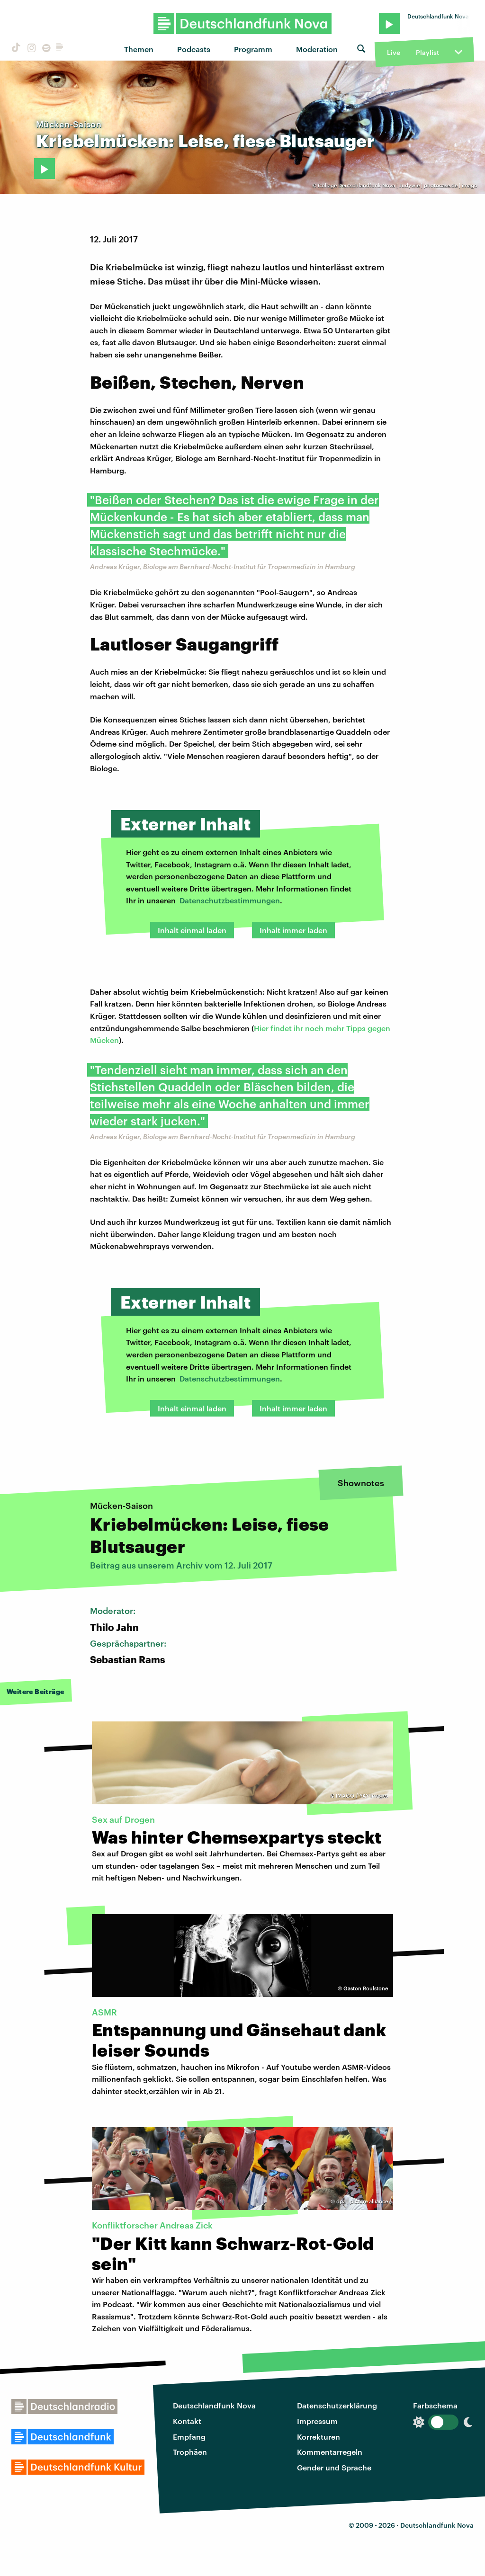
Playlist (427, 52)
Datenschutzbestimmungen (230, 900)
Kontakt (187, 2420)
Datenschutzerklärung (337, 2405)
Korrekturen (318, 2436)
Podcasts (193, 49)
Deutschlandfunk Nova (214, 2405)
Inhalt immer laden (293, 930)
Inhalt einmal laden (192, 930)
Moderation (317, 49)
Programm (253, 49)
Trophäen (190, 2451)
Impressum (317, 2420)
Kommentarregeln (329, 2451)
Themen (138, 49)
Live (393, 52)
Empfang (189, 2436)
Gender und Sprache (334, 2467)
